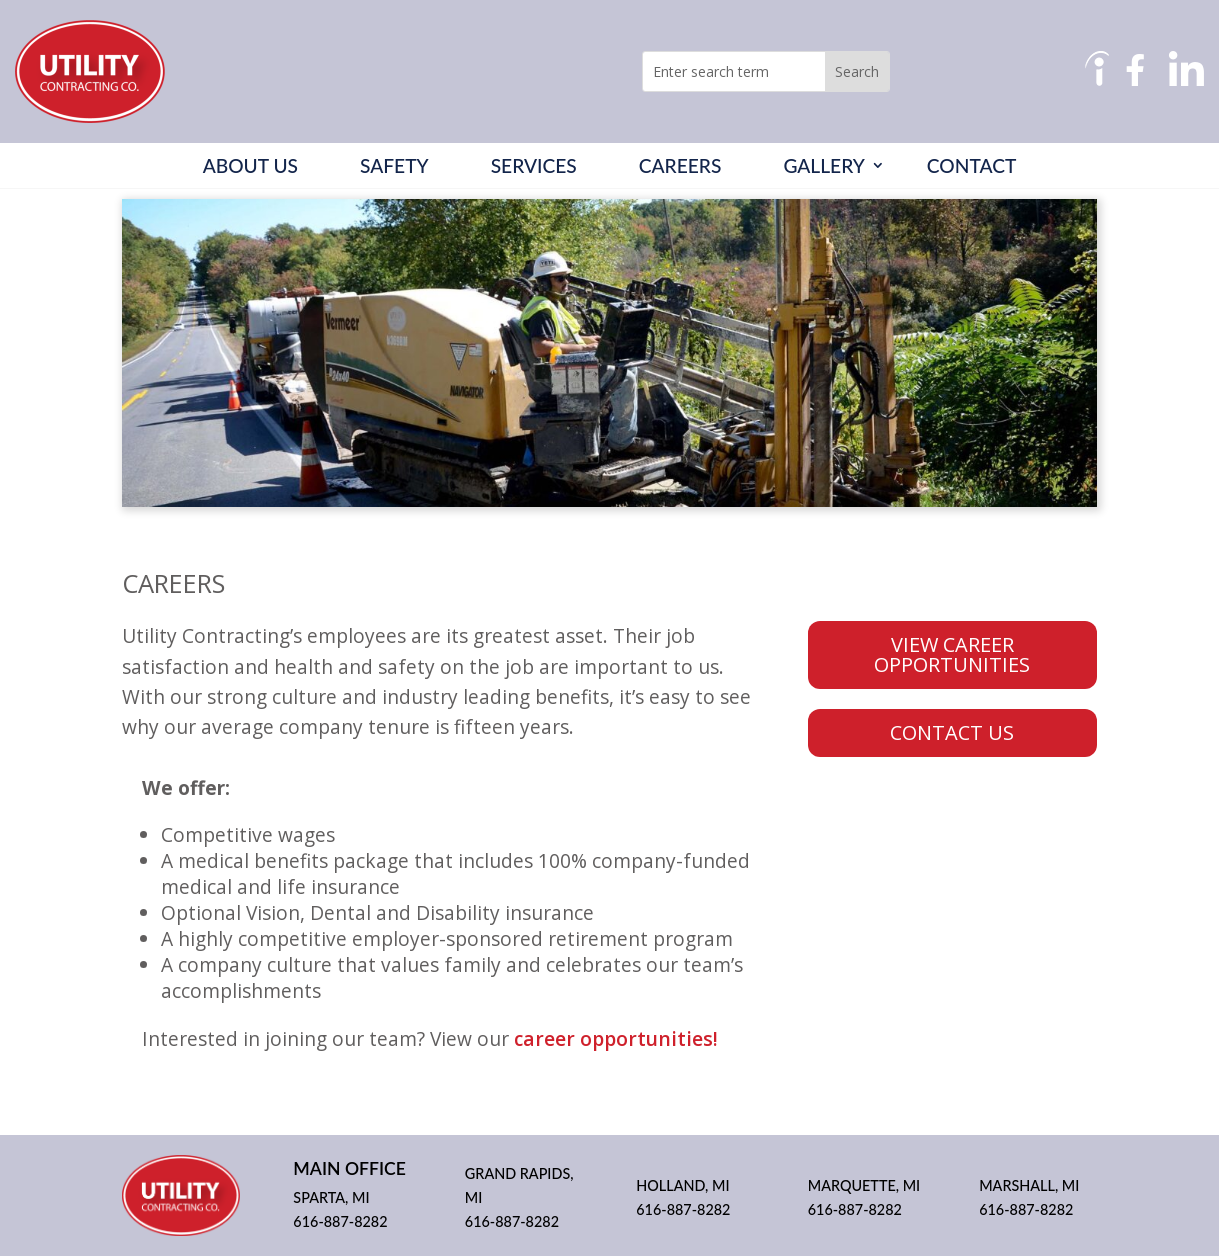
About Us (250, 166)
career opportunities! (616, 1038)
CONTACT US (952, 732)
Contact (972, 166)
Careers (680, 166)
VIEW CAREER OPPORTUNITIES (952, 654)
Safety (394, 166)
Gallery (823, 166)
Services (534, 166)
